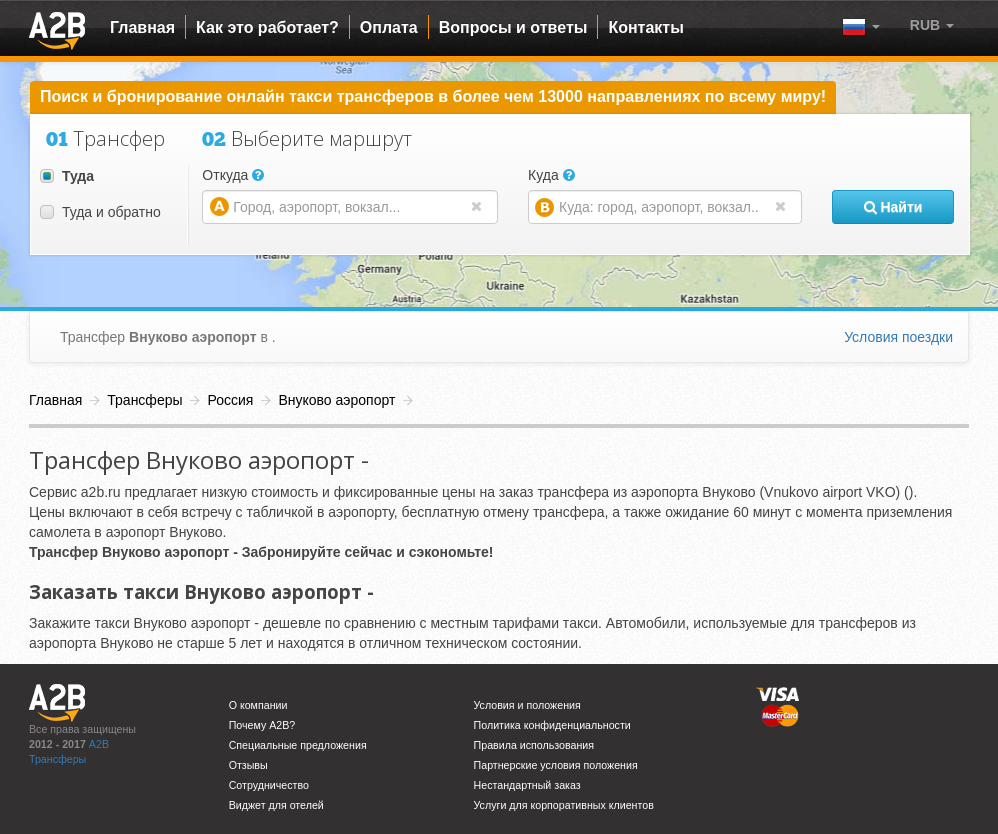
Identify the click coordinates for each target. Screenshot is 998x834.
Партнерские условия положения (556, 765)
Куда (551, 175)
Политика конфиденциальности (552, 725)
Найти (893, 207)
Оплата (389, 27)
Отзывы (248, 765)
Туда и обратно (100, 212)
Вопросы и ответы (513, 27)
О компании (258, 705)
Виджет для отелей (276, 805)
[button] (932, 25)
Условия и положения (527, 705)
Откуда (233, 175)
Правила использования (534, 745)
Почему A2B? (262, 725)
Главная (142, 27)
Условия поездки (898, 337)
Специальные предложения (298, 745)
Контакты (645, 27)
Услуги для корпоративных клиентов (564, 805)
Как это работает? (267, 27)
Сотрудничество (269, 785)
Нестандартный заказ (527, 785)
